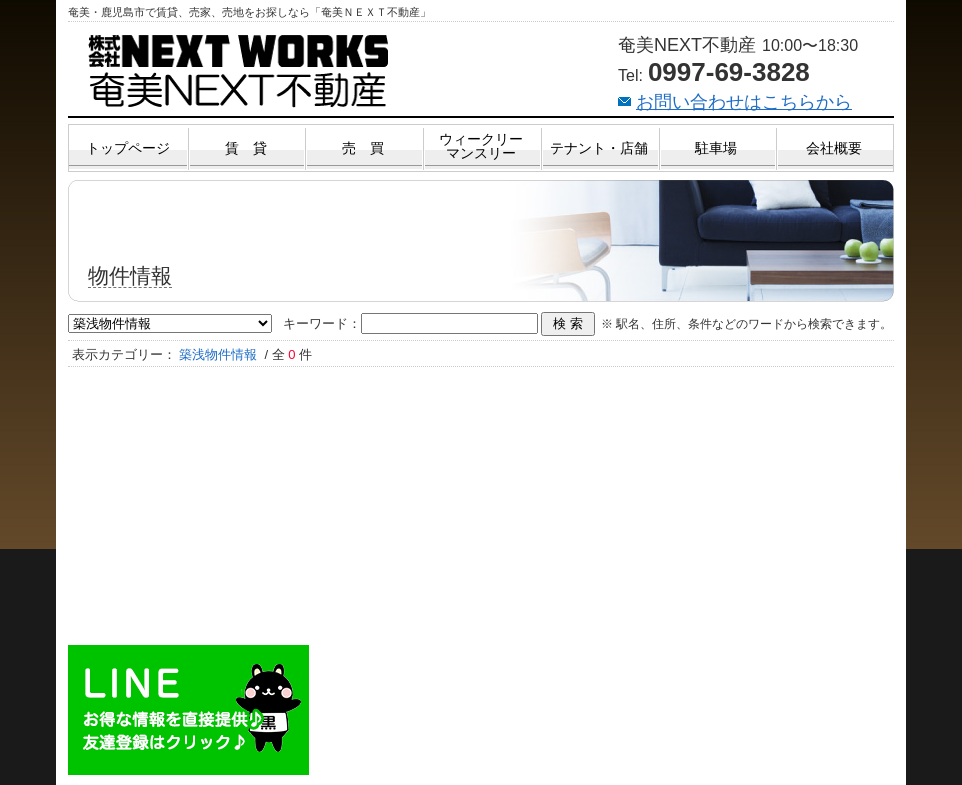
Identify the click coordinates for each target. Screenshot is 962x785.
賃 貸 (246, 148)
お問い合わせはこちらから (744, 102)
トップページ (128, 148)
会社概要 (834, 148)
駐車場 (716, 148)
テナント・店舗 (599, 148)
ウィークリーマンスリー (481, 146)
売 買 (363, 148)
